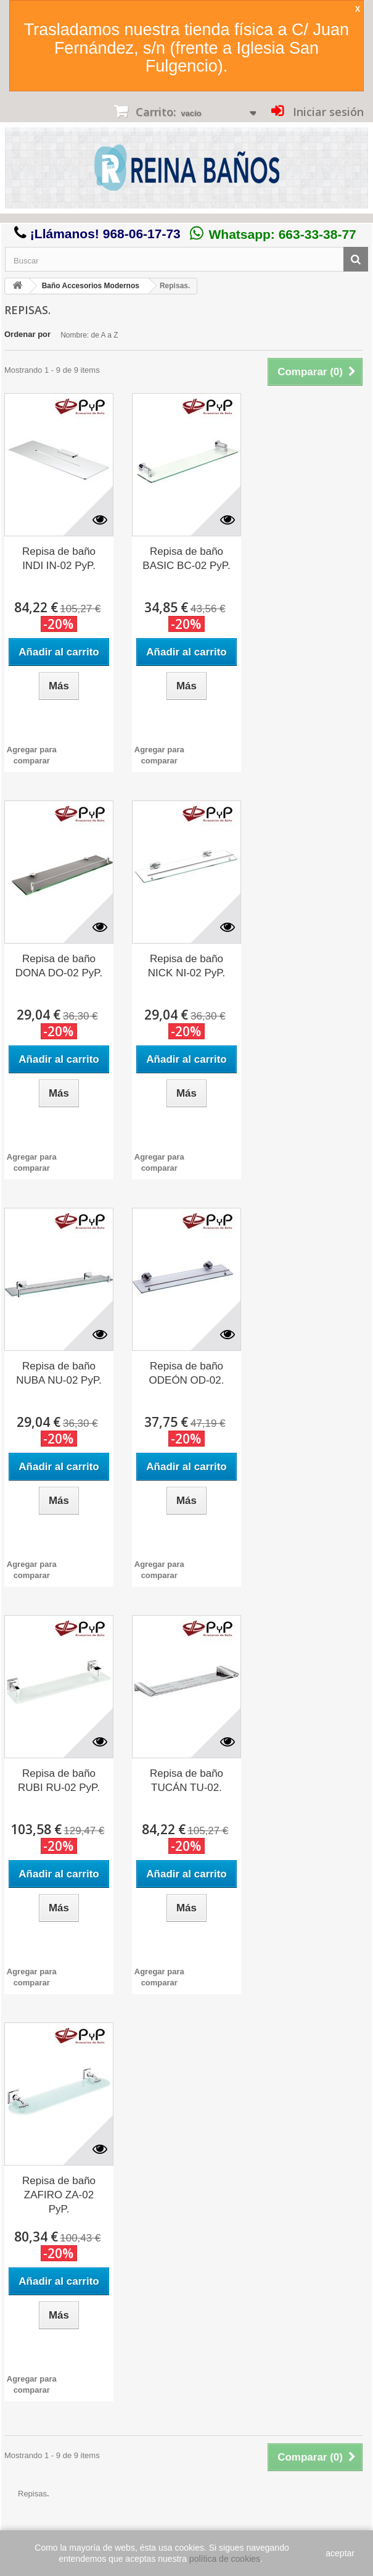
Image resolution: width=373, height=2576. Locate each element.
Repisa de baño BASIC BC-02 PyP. (186, 558)
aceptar (340, 2553)
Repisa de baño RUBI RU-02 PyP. (59, 1780)
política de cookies (224, 2559)
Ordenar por (27, 334)
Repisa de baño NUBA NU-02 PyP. (59, 1373)
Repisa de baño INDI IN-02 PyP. (59, 558)
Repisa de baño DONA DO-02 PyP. (58, 966)
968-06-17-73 (142, 233)
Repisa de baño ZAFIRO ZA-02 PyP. (59, 2195)
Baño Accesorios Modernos (90, 285)
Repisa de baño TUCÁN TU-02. (186, 1780)
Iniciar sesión (327, 111)
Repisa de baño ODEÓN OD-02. (186, 1373)
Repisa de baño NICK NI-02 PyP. (186, 966)
